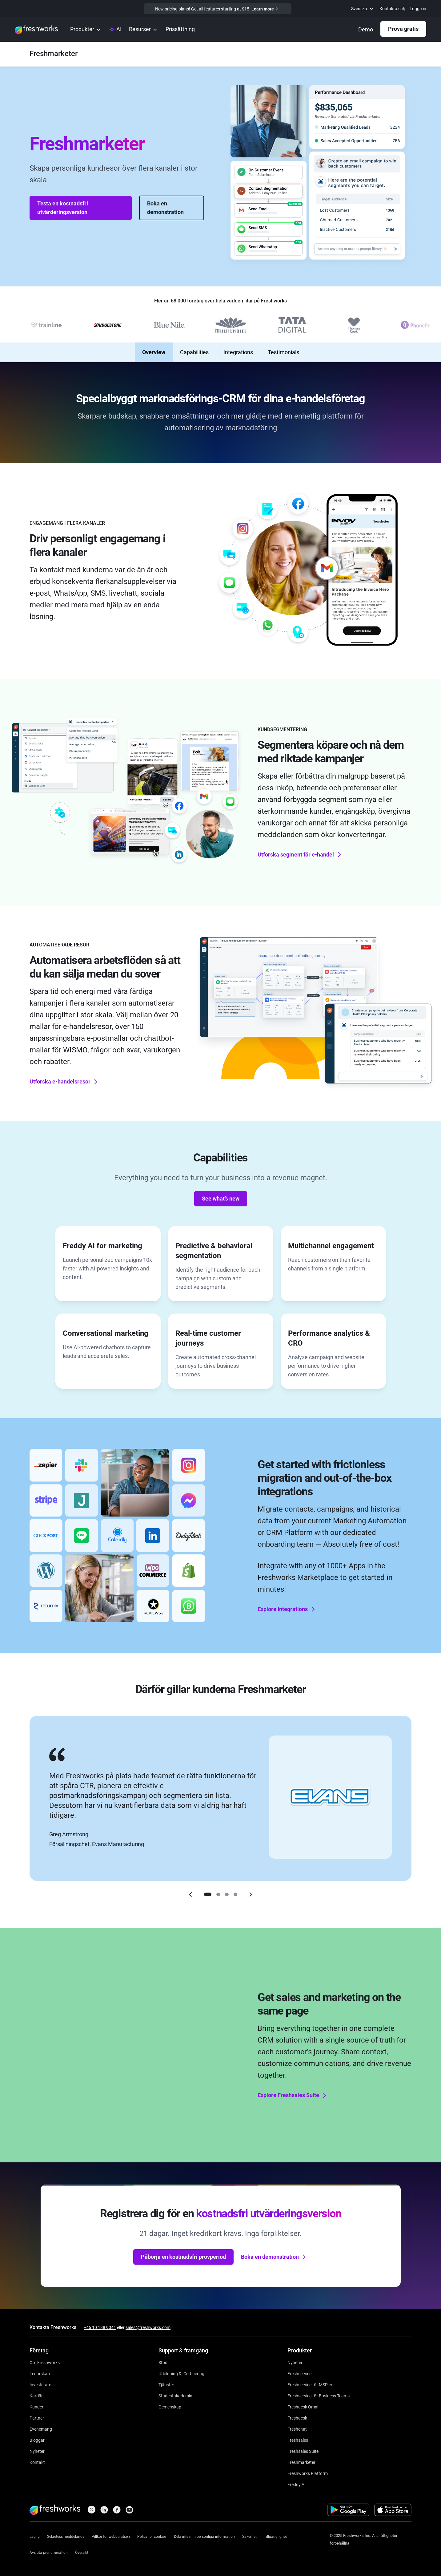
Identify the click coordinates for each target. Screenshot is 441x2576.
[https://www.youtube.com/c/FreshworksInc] (129, 2511)
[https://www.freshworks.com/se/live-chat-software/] (297, 2428)
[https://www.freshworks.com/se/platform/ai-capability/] (115, 29)
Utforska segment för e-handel (300, 854)
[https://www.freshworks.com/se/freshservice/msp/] (309, 2384)
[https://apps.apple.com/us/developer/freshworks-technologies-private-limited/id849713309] (392, 2510)
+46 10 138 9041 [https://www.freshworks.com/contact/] (100, 2327)
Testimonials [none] (283, 352)
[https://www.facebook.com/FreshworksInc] (117, 2511)
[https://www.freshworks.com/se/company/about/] (45, 2362)
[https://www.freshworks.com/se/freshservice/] (299, 2373)
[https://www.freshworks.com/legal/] (35, 2536)
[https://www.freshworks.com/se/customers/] (36, 2406)
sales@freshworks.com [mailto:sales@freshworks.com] (148, 2327)
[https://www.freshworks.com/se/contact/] (37, 2462)
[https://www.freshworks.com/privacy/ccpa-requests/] (204, 2536)
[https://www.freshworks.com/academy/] (181, 2373)
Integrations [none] (238, 352)
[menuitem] (363, 9)
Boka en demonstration (165, 207)
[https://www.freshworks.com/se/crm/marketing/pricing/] (180, 29)
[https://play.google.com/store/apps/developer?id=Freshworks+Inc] (348, 2510)
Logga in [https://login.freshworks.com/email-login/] (418, 8)
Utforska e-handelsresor (64, 1081)
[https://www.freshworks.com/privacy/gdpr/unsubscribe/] (49, 2552)
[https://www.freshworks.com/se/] (36, 29)
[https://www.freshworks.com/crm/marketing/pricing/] (217, 8)
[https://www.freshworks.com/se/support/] (162, 2362)
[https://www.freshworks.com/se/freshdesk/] (297, 2417)
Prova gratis (403, 29)
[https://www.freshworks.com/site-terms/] (111, 2536)
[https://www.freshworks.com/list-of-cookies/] (151, 2536)
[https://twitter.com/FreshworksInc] (91, 2511)
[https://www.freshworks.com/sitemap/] (81, 2552)
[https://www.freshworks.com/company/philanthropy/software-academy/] (175, 2395)
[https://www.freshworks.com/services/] (166, 2384)
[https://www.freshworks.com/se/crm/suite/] (303, 2451)
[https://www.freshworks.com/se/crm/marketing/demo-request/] (365, 29)
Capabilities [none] (194, 352)
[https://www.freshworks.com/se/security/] (249, 2536)
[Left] (190, 1894)
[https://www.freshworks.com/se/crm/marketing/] (54, 54)
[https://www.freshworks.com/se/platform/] (307, 2473)
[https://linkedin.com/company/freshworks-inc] (104, 2511)
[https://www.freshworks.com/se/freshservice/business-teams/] (318, 2395)
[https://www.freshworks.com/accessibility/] (275, 2536)
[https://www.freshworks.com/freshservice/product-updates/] (295, 2362)
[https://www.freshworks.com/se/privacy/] (65, 2536)
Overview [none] (153, 352)
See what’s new (220, 1198)
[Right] (251, 1894)
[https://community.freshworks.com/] (169, 2406)
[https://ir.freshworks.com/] (40, 2384)
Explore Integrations (287, 1609)
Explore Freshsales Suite (293, 2095)
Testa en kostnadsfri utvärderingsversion (62, 207)
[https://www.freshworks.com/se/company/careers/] (36, 2395)
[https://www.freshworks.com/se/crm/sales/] (297, 2439)
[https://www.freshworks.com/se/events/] (41, 2428)
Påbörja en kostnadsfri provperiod (183, 2257)
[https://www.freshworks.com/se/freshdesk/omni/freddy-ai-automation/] (296, 2484)
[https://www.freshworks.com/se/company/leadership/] (40, 2373)
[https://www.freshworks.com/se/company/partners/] (37, 2417)
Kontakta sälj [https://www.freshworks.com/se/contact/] (392, 8)
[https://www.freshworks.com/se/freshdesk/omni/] (302, 2406)
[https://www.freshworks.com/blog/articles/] (37, 2439)
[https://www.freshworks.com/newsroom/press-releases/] (37, 2451)
